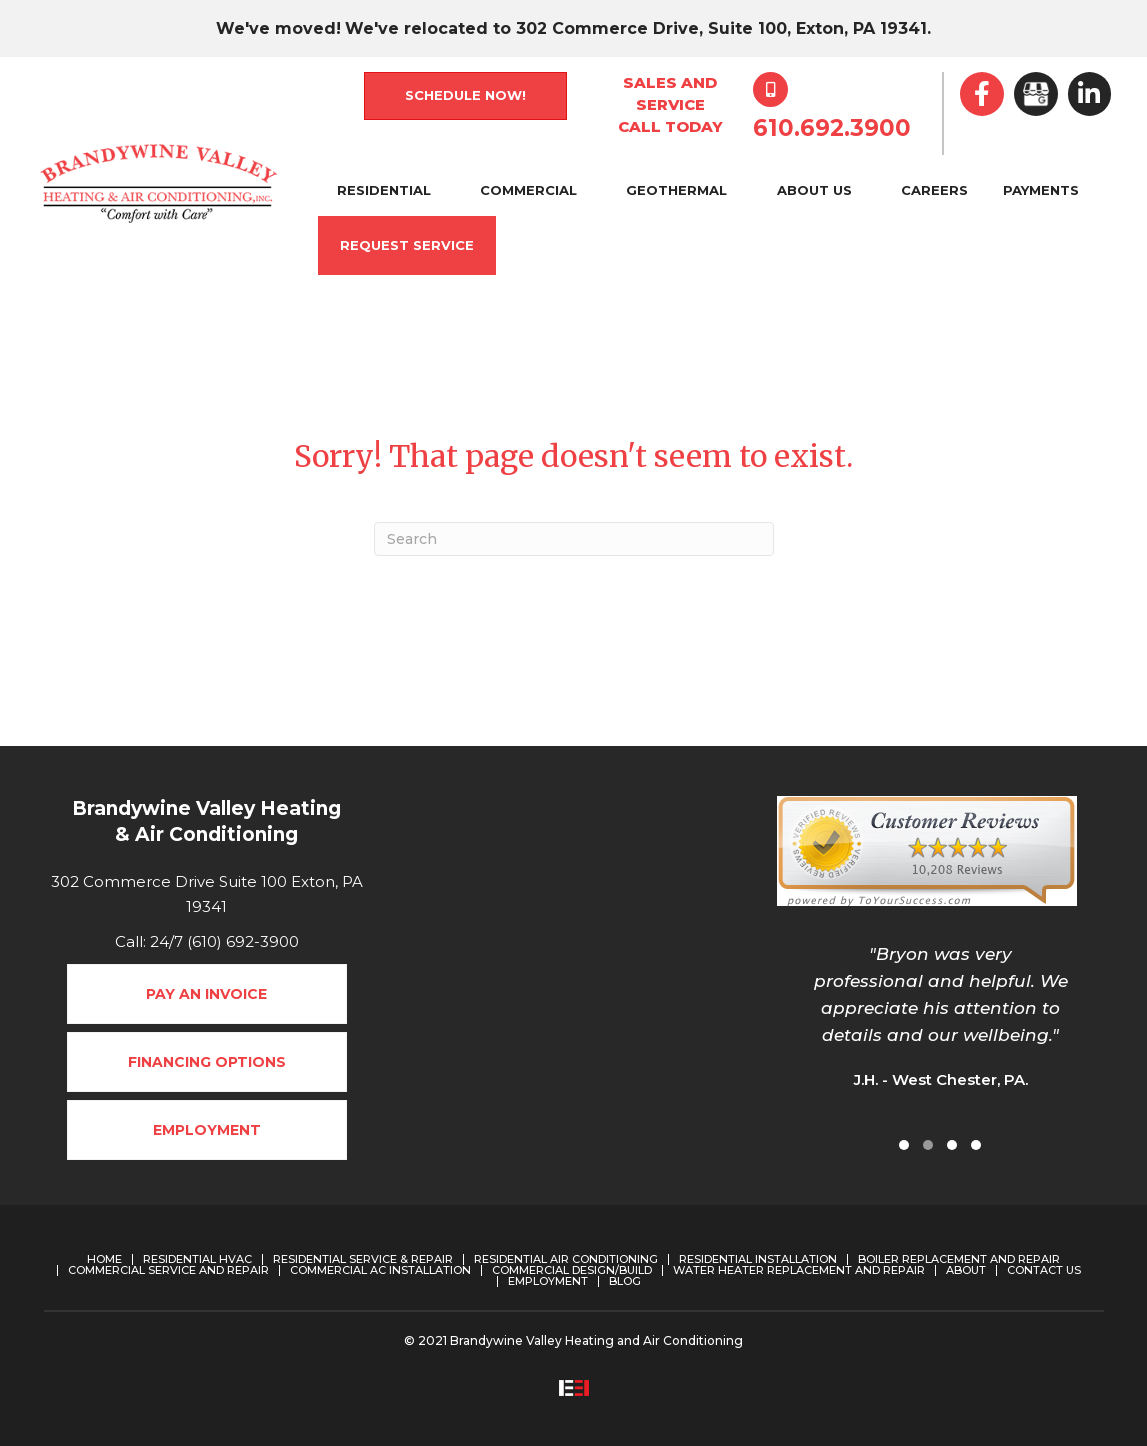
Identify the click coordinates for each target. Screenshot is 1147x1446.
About (966, 1270)
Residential (384, 190)
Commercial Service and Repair (168, 1270)
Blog (625, 1281)
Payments (1041, 190)
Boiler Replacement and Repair (959, 1259)
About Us (814, 190)
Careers (934, 190)
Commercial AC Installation (380, 1270)
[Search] (574, 539)
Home (104, 1259)
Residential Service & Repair (363, 1259)
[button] (904, 1145)
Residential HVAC (197, 1259)
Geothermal (676, 190)
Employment (548, 1281)
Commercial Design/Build (572, 1270)
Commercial (528, 190)
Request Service (407, 245)
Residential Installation (758, 1259)
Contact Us (1044, 1270)
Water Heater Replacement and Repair (799, 1270)
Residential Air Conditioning (566, 1259)
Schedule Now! (465, 95)
